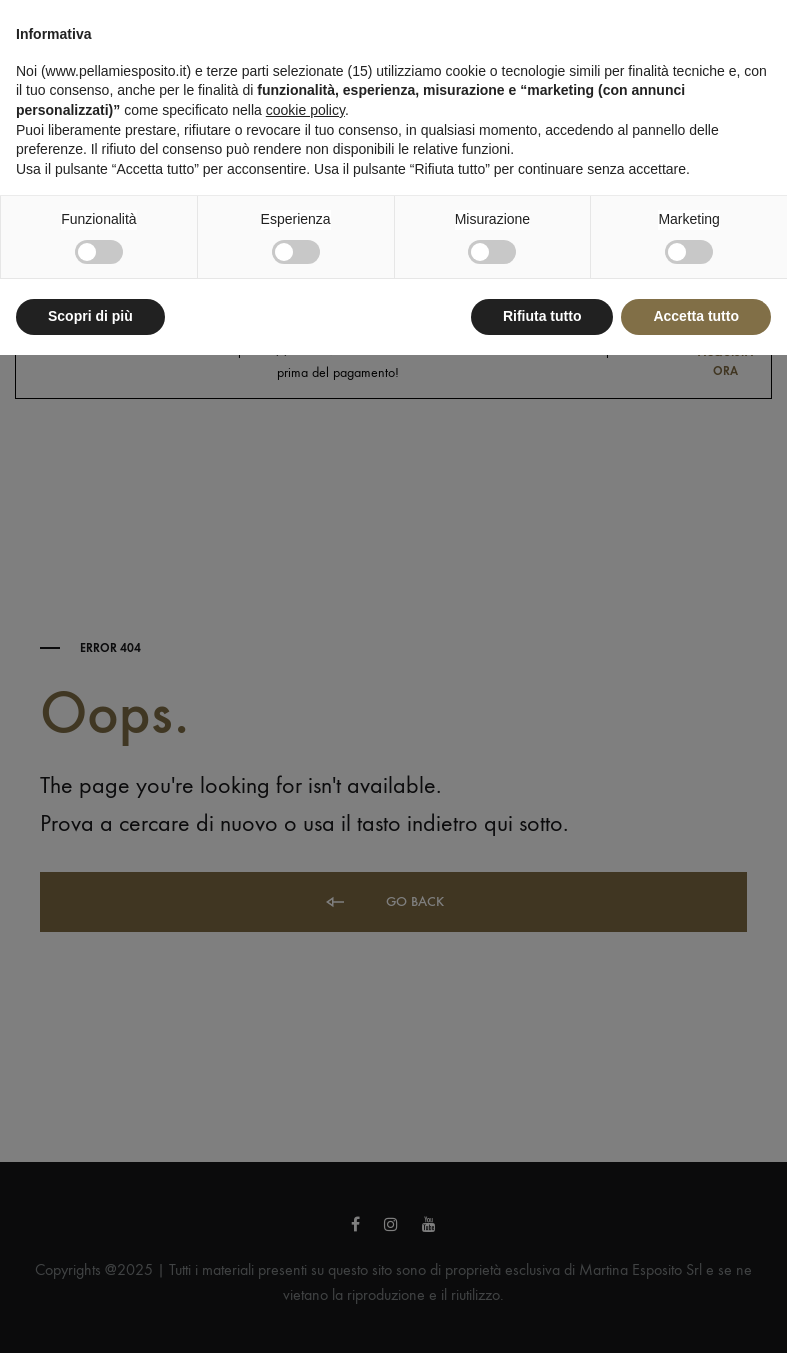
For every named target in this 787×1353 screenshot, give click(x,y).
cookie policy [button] (305, 110)
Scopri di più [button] (90, 316)
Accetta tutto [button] (696, 316)
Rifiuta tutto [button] (542, 316)
